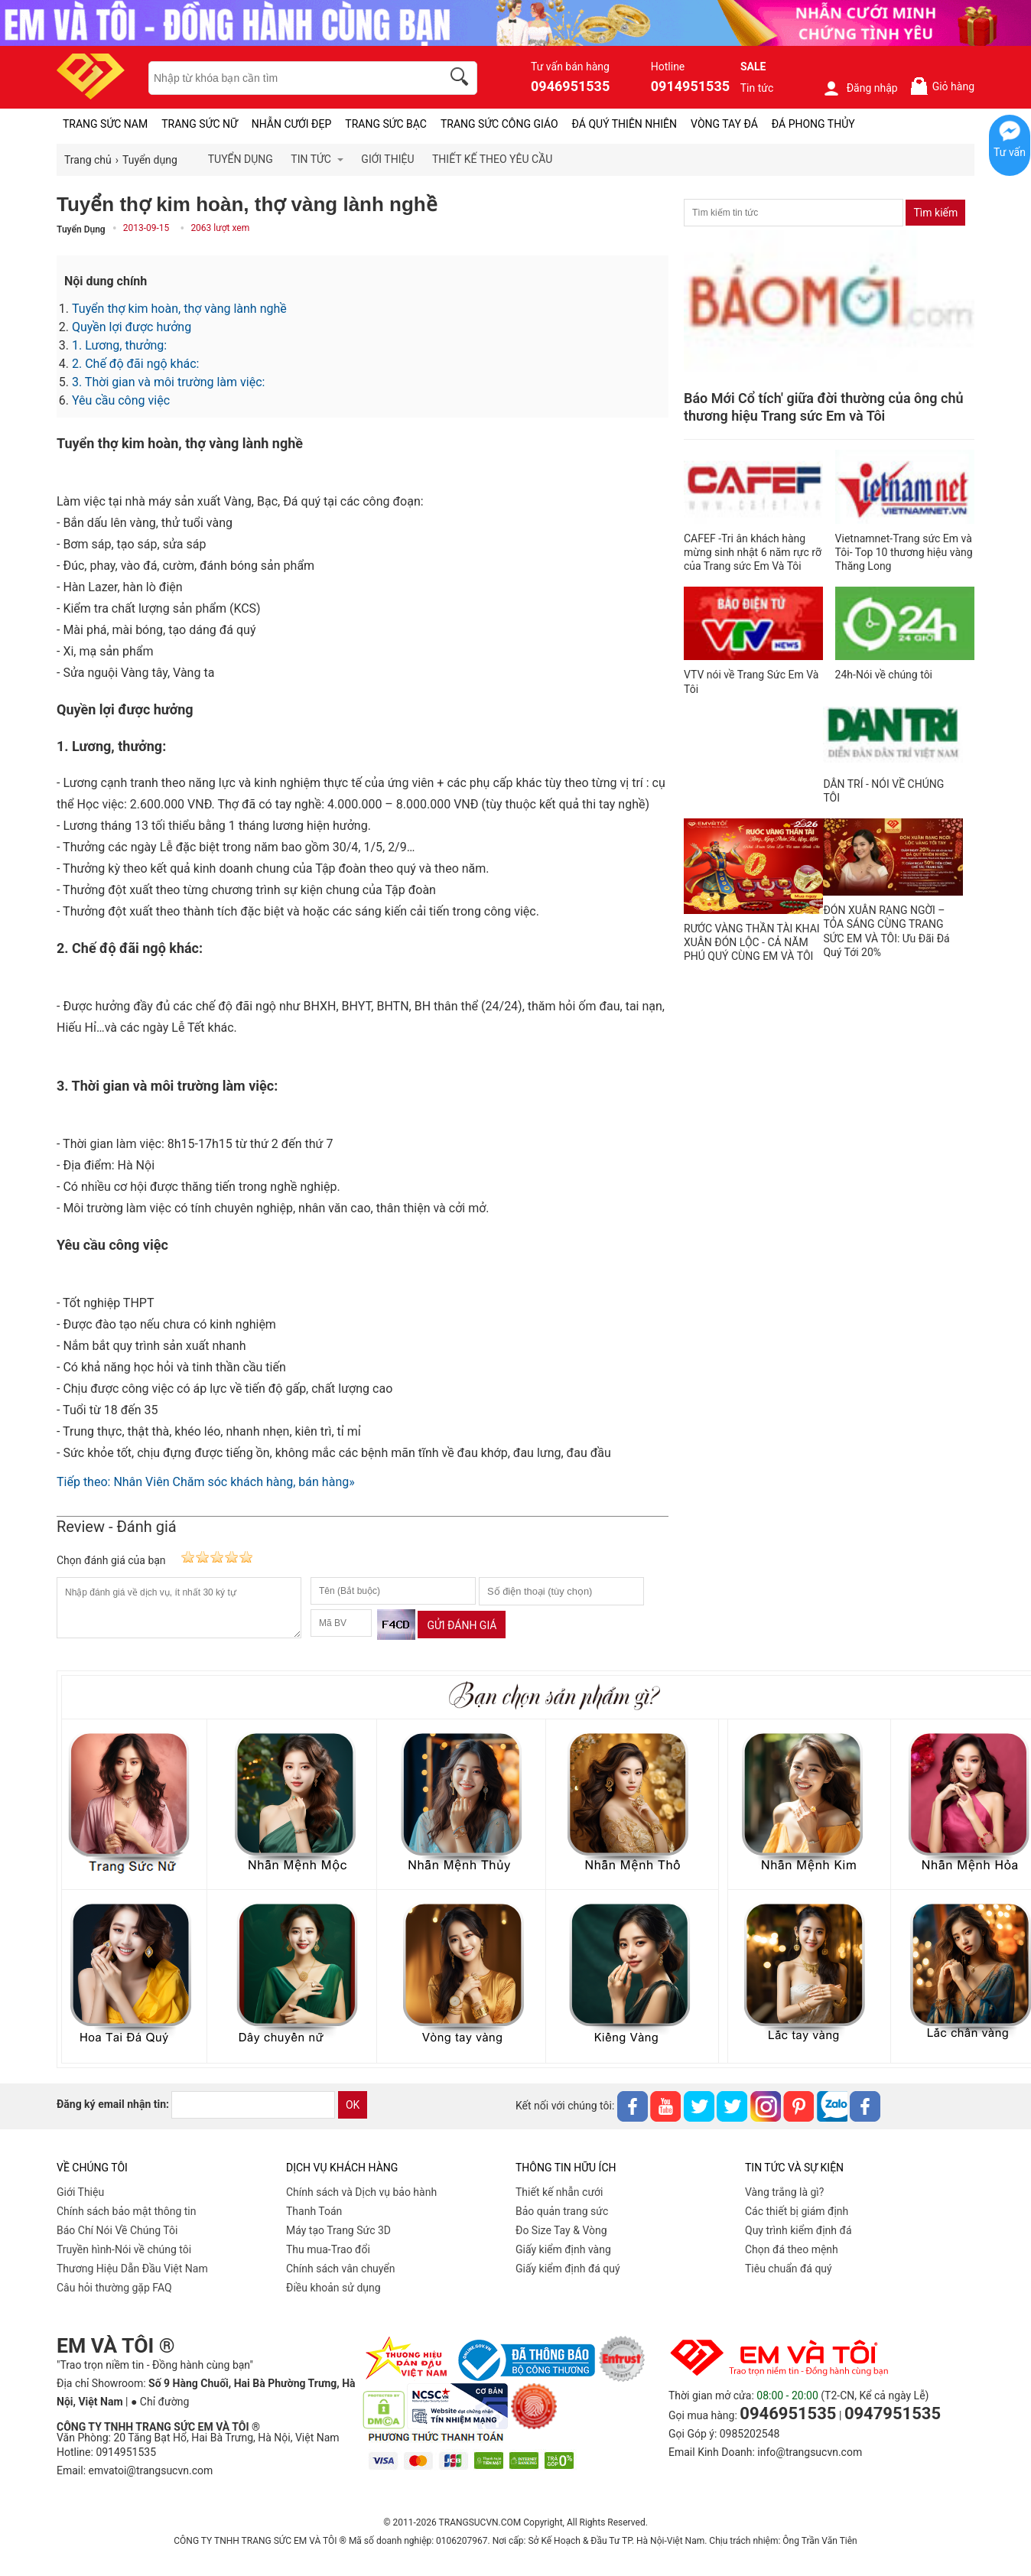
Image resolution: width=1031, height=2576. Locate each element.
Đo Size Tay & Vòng (561, 2230)
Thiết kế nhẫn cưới (559, 2192)
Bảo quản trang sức (562, 2211)
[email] (253, 2105)
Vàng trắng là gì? (784, 2192)
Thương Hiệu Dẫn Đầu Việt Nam (132, 2268)
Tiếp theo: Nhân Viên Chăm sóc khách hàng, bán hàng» (206, 1482)
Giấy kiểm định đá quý (568, 2268)
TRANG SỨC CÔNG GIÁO (499, 124)
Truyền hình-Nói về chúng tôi (124, 2249)
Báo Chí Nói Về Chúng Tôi (117, 2230)
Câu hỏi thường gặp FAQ (114, 2288)
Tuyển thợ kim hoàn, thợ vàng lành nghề (179, 308)
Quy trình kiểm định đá (798, 2230)
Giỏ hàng (941, 86)
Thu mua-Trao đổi (328, 2249)
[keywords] (287, 78)
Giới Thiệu (80, 2192)
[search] (461, 78)
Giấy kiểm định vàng (563, 2249)
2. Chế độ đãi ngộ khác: (135, 363)
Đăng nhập (860, 88)
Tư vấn (1010, 152)
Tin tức (757, 88)
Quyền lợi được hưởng (131, 327)
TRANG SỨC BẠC (386, 124)
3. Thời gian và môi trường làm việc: (168, 382)
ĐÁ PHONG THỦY (813, 124)
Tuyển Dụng (81, 229)
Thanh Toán (314, 2211)
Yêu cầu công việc (121, 400)
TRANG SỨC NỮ (199, 124)
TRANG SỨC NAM (105, 124)
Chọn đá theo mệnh (791, 2249)
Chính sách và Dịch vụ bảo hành (361, 2192)
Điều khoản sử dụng (333, 2288)
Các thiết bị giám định (796, 2211)
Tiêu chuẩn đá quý (788, 2268)
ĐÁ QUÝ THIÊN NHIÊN (624, 124)
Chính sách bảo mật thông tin (127, 2211)
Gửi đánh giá (461, 1625)
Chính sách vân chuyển (340, 2268)
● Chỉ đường (160, 2401)
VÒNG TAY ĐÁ (724, 124)
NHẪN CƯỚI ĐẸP (292, 124)
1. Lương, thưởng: (119, 345)
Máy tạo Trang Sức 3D (338, 2230)
